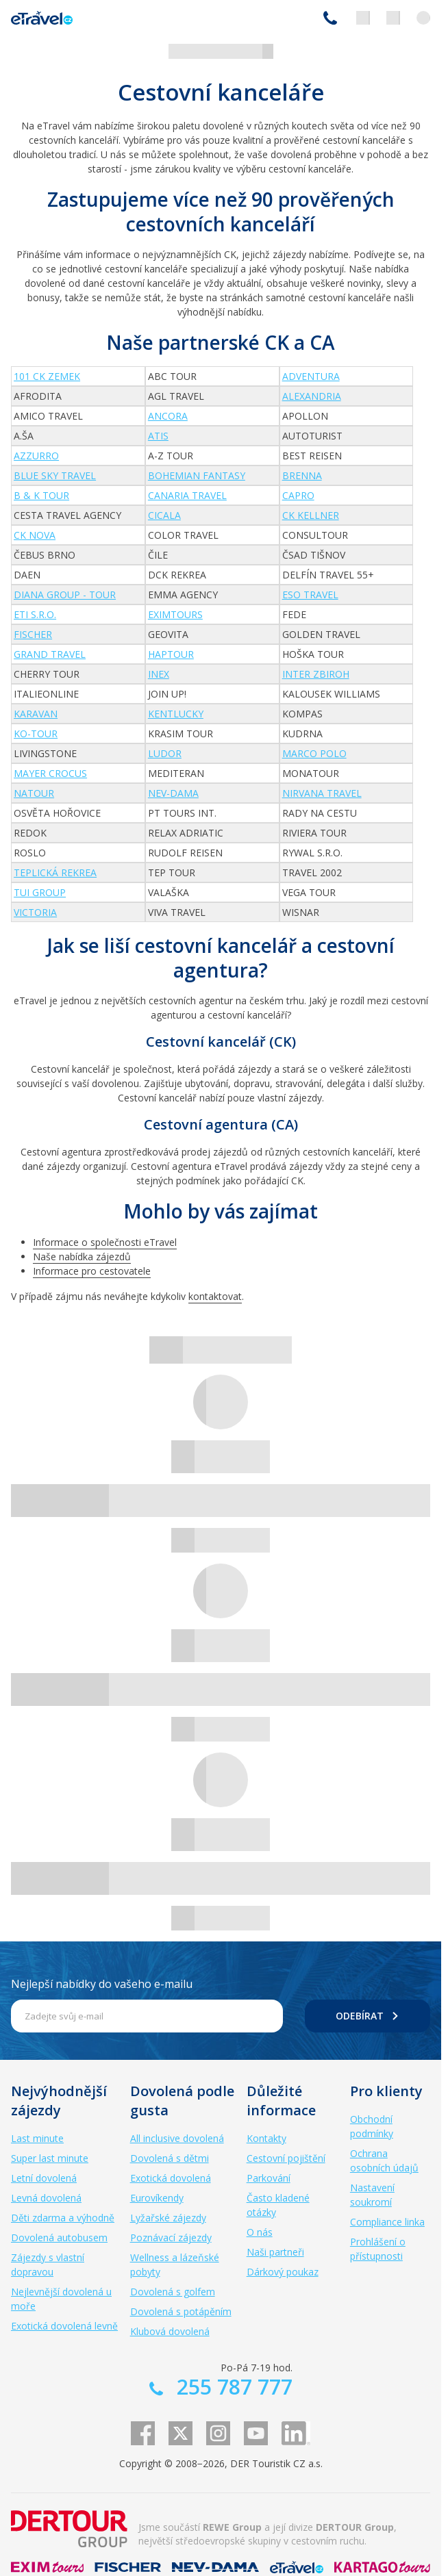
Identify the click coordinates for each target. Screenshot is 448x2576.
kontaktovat (215, 1296)
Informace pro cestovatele (92, 1270)
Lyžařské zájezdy (168, 2217)
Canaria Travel (187, 495)
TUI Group (40, 892)
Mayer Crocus (50, 773)
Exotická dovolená (170, 2177)
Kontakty (266, 2138)
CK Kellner (310, 515)
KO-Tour (36, 733)
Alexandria (311, 396)
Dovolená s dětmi (169, 2158)
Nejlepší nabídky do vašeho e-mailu (101, 1983)
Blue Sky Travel (55, 475)
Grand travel (50, 654)
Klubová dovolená (170, 2331)
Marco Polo (314, 753)
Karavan (36, 713)
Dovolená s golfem (172, 2291)
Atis (158, 435)
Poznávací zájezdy (171, 2237)
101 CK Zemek (47, 376)
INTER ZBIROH (315, 673)
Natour (34, 793)
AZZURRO (36, 455)
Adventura (311, 376)
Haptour (171, 654)
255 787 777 (330, 18)
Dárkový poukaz (283, 2271)
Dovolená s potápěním (181, 2311)
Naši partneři (275, 2251)
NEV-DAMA (173, 793)
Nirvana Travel (322, 793)
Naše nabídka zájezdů (82, 1256)
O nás (260, 2232)
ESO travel (310, 594)
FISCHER (33, 634)
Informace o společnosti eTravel (105, 1242)
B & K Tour (41, 495)
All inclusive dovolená (177, 2138)
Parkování (268, 2177)
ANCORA (168, 415)
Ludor (165, 753)
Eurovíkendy (157, 2197)
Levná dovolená (46, 2197)
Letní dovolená (44, 2177)
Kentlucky (175, 713)
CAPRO (298, 495)
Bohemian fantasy (196, 475)
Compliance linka (387, 2221)
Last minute (37, 2138)
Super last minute (49, 2158)
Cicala (164, 515)
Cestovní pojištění (286, 2158)
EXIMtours (175, 614)
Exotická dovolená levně (64, 2325)
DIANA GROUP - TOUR (65, 594)
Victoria (35, 912)
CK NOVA (34, 534)
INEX (158, 673)
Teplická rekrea (55, 872)
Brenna (302, 475)
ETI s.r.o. (35, 614)
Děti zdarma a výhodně (62, 2217)
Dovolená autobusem (59, 2237)
